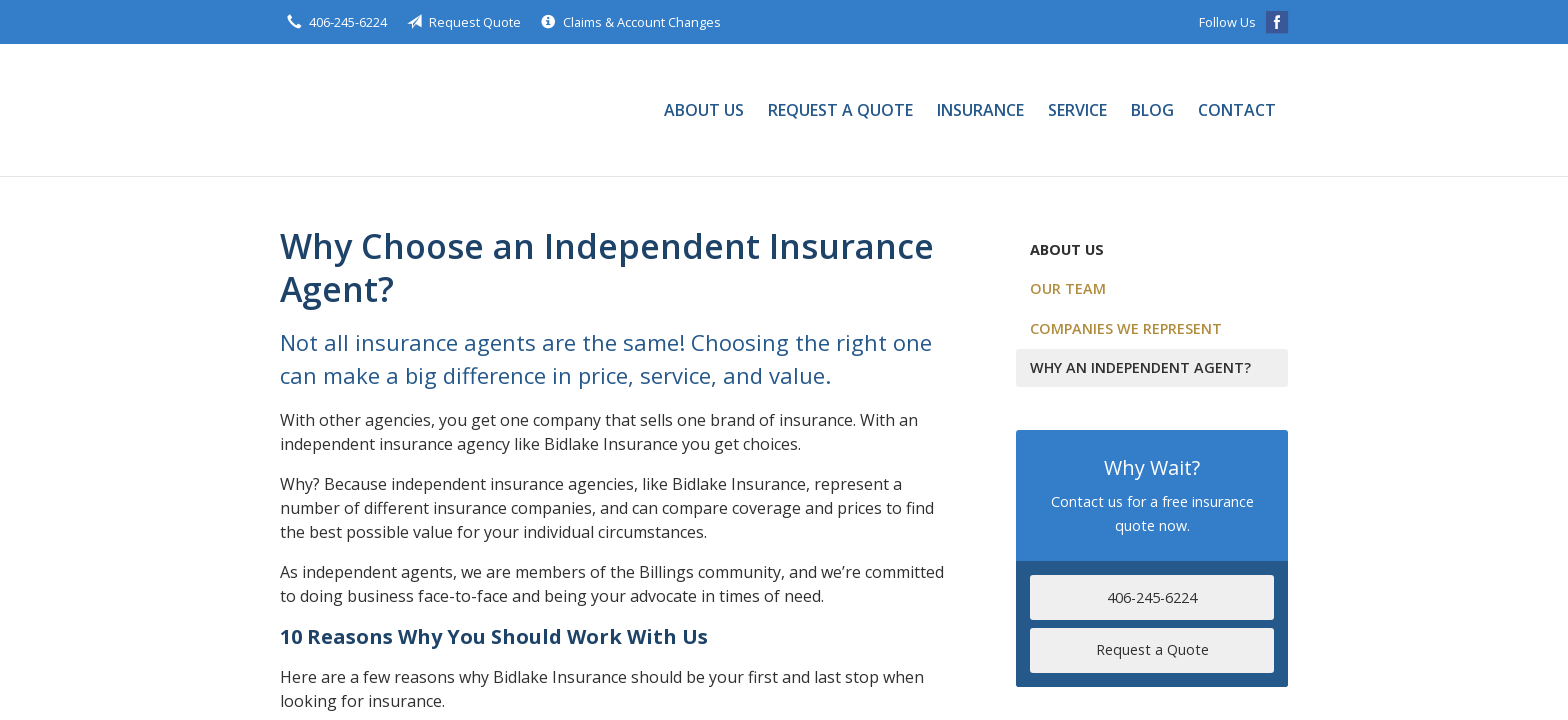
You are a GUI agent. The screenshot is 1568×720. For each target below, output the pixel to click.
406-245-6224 (1152, 597)
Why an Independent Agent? (1140, 367)
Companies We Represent (1126, 328)
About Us (704, 110)
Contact (1237, 110)
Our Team (1068, 288)
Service (1077, 110)
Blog (1152, 110)
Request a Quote (840, 110)
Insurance (980, 110)
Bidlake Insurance (345, 110)
